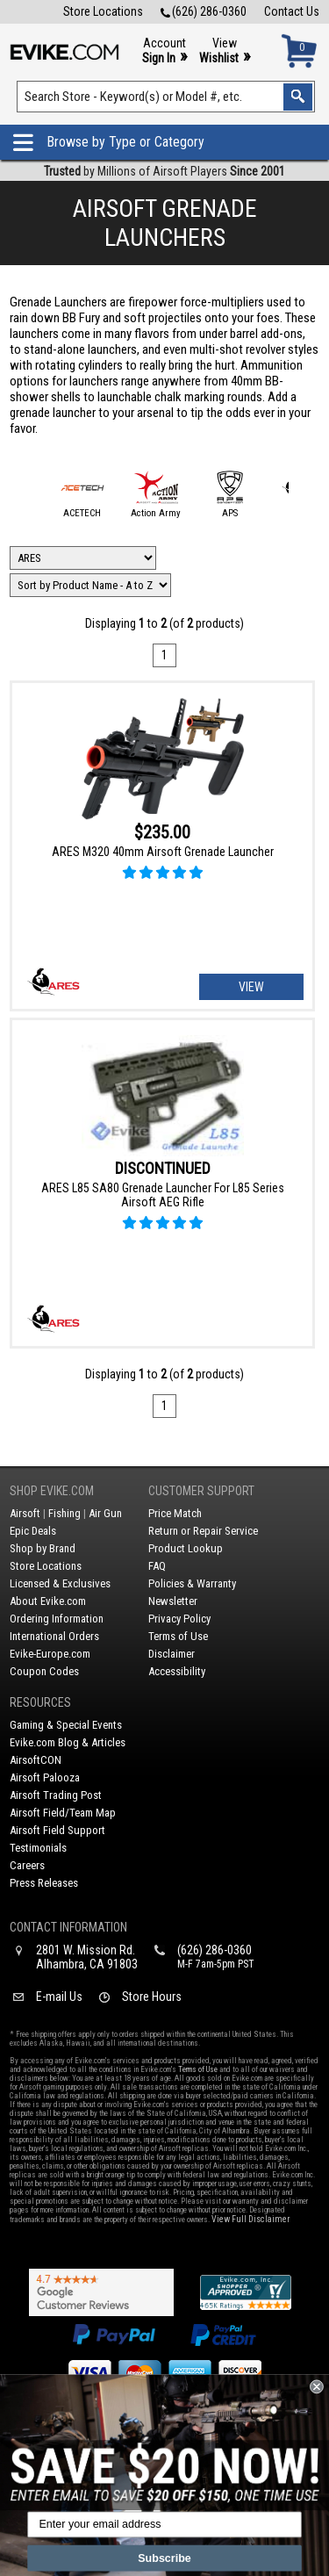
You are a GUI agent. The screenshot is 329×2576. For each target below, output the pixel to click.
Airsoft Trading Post (56, 1795)
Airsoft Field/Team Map (63, 1812)
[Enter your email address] (164, 2525)
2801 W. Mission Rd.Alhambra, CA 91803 (87, 1957)
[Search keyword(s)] (166, 96)
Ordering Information (57, 1618)
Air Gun (105, 1513)
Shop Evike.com (52, 1491)
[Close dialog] (317, 2387)
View (224, 51)
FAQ (157, 1565)
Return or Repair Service (203, 1530)
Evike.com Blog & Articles (67, 1742)
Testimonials (38, 1847)
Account (164, 51)
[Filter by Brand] (83, 558)
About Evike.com (48, 1601)
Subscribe (164, 2558)
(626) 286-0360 (204, 11)
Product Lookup (185, 1548)
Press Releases (44, 1882)
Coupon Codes (44, 1671)
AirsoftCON (35, 1760)
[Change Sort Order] (90, 585)
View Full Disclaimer (250, 2219)
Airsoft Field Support (57, 1830)
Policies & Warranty (192, 1583)
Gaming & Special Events (66, 1724)
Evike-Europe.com (50, 1653)
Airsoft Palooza (45, 1777)
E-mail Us (59, 1997)
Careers (27, 1865)
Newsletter (172, 1601)
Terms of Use (178, 1636)
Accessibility (176, 1671)
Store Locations (103, 11)
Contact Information (68, 1927)
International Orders (54, 1636)
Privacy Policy (179, 1618)
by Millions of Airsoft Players (164, 171)
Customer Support (201, 1491)
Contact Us (291, 11)
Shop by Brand (42, 1548)
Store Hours (152, 1997)
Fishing (64, 1513)
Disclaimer (171, 1653)
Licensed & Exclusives (60, 1583)
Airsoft (25, 1513)
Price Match (175, 1513)
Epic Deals (33, 1530)
